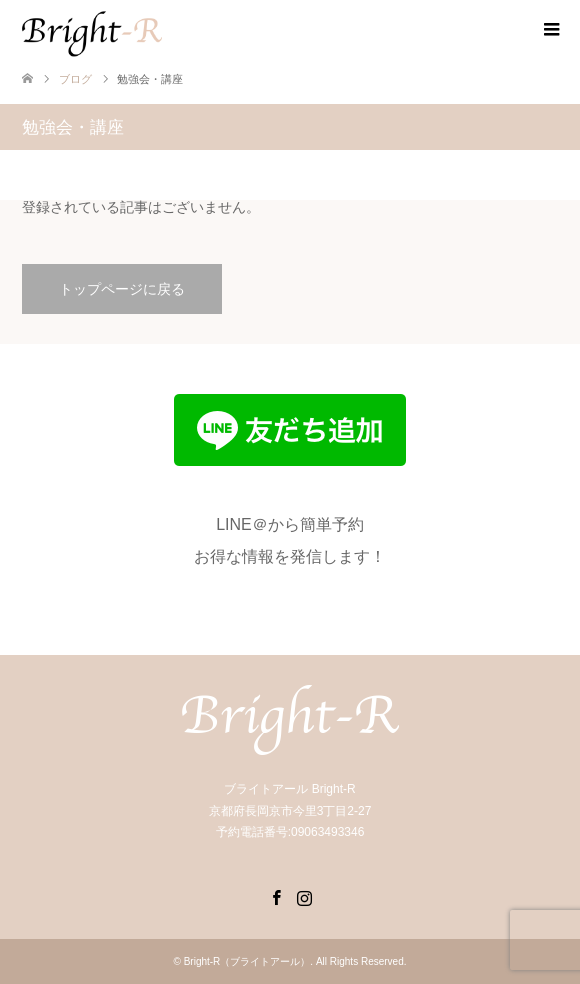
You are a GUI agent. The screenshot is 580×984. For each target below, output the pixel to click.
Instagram (304, 896)
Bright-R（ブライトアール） (247, 961)
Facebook (276, 896)
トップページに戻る (122, 289)
